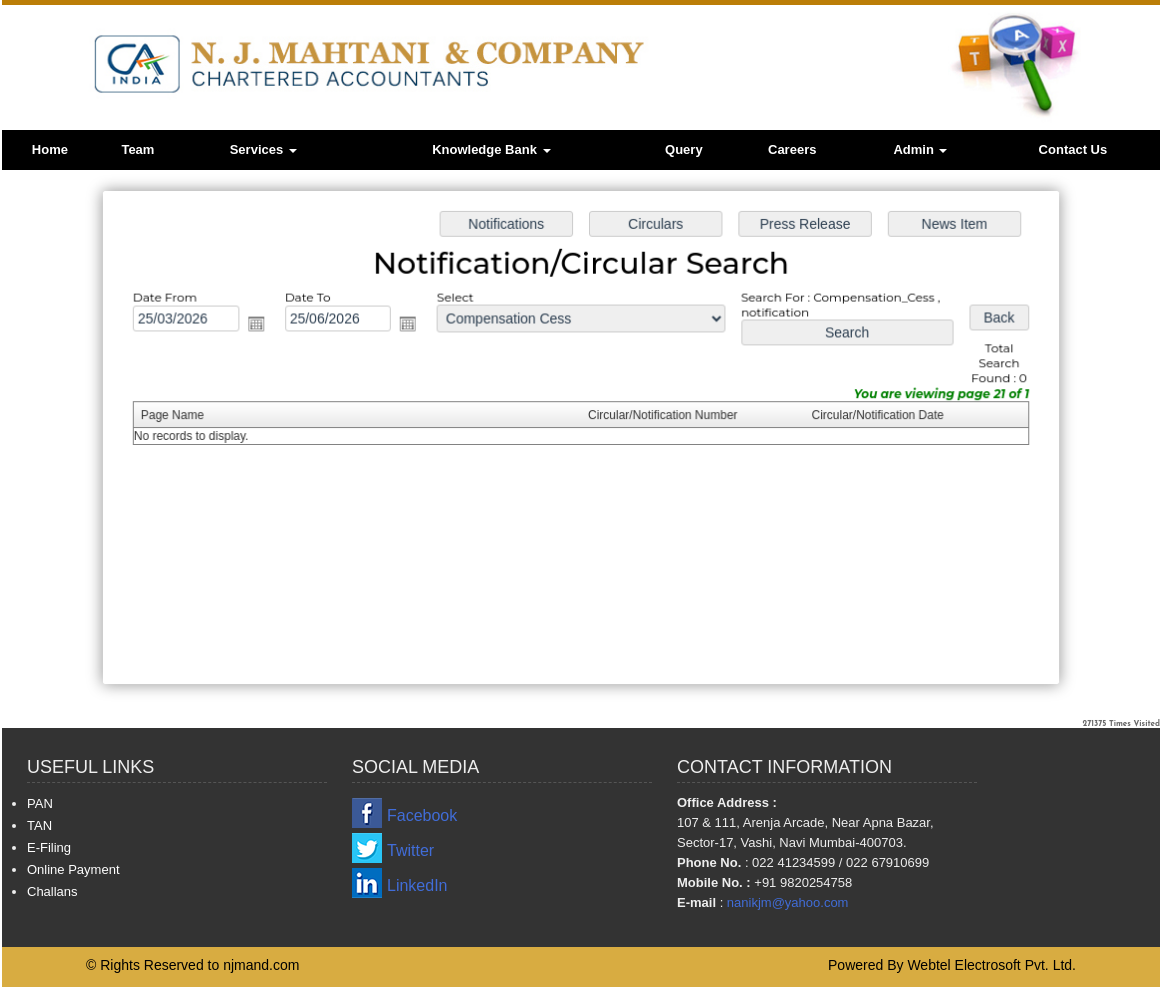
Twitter (410, 850)
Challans (52, 891)
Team (137, 149)
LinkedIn (417, 885)
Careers (792, 149)
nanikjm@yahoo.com (788, 902)
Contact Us (1073, 149)
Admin (920, 149)
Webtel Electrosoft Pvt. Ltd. (991, 965)
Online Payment (73, 869)
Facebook (422, 815)
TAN (39, 825)
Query (684, 149)
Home (50, 149)
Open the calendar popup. (262, 325)
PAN (40, 803)
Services (263, 149)
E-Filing (49, 847)
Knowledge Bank (491, 149)
